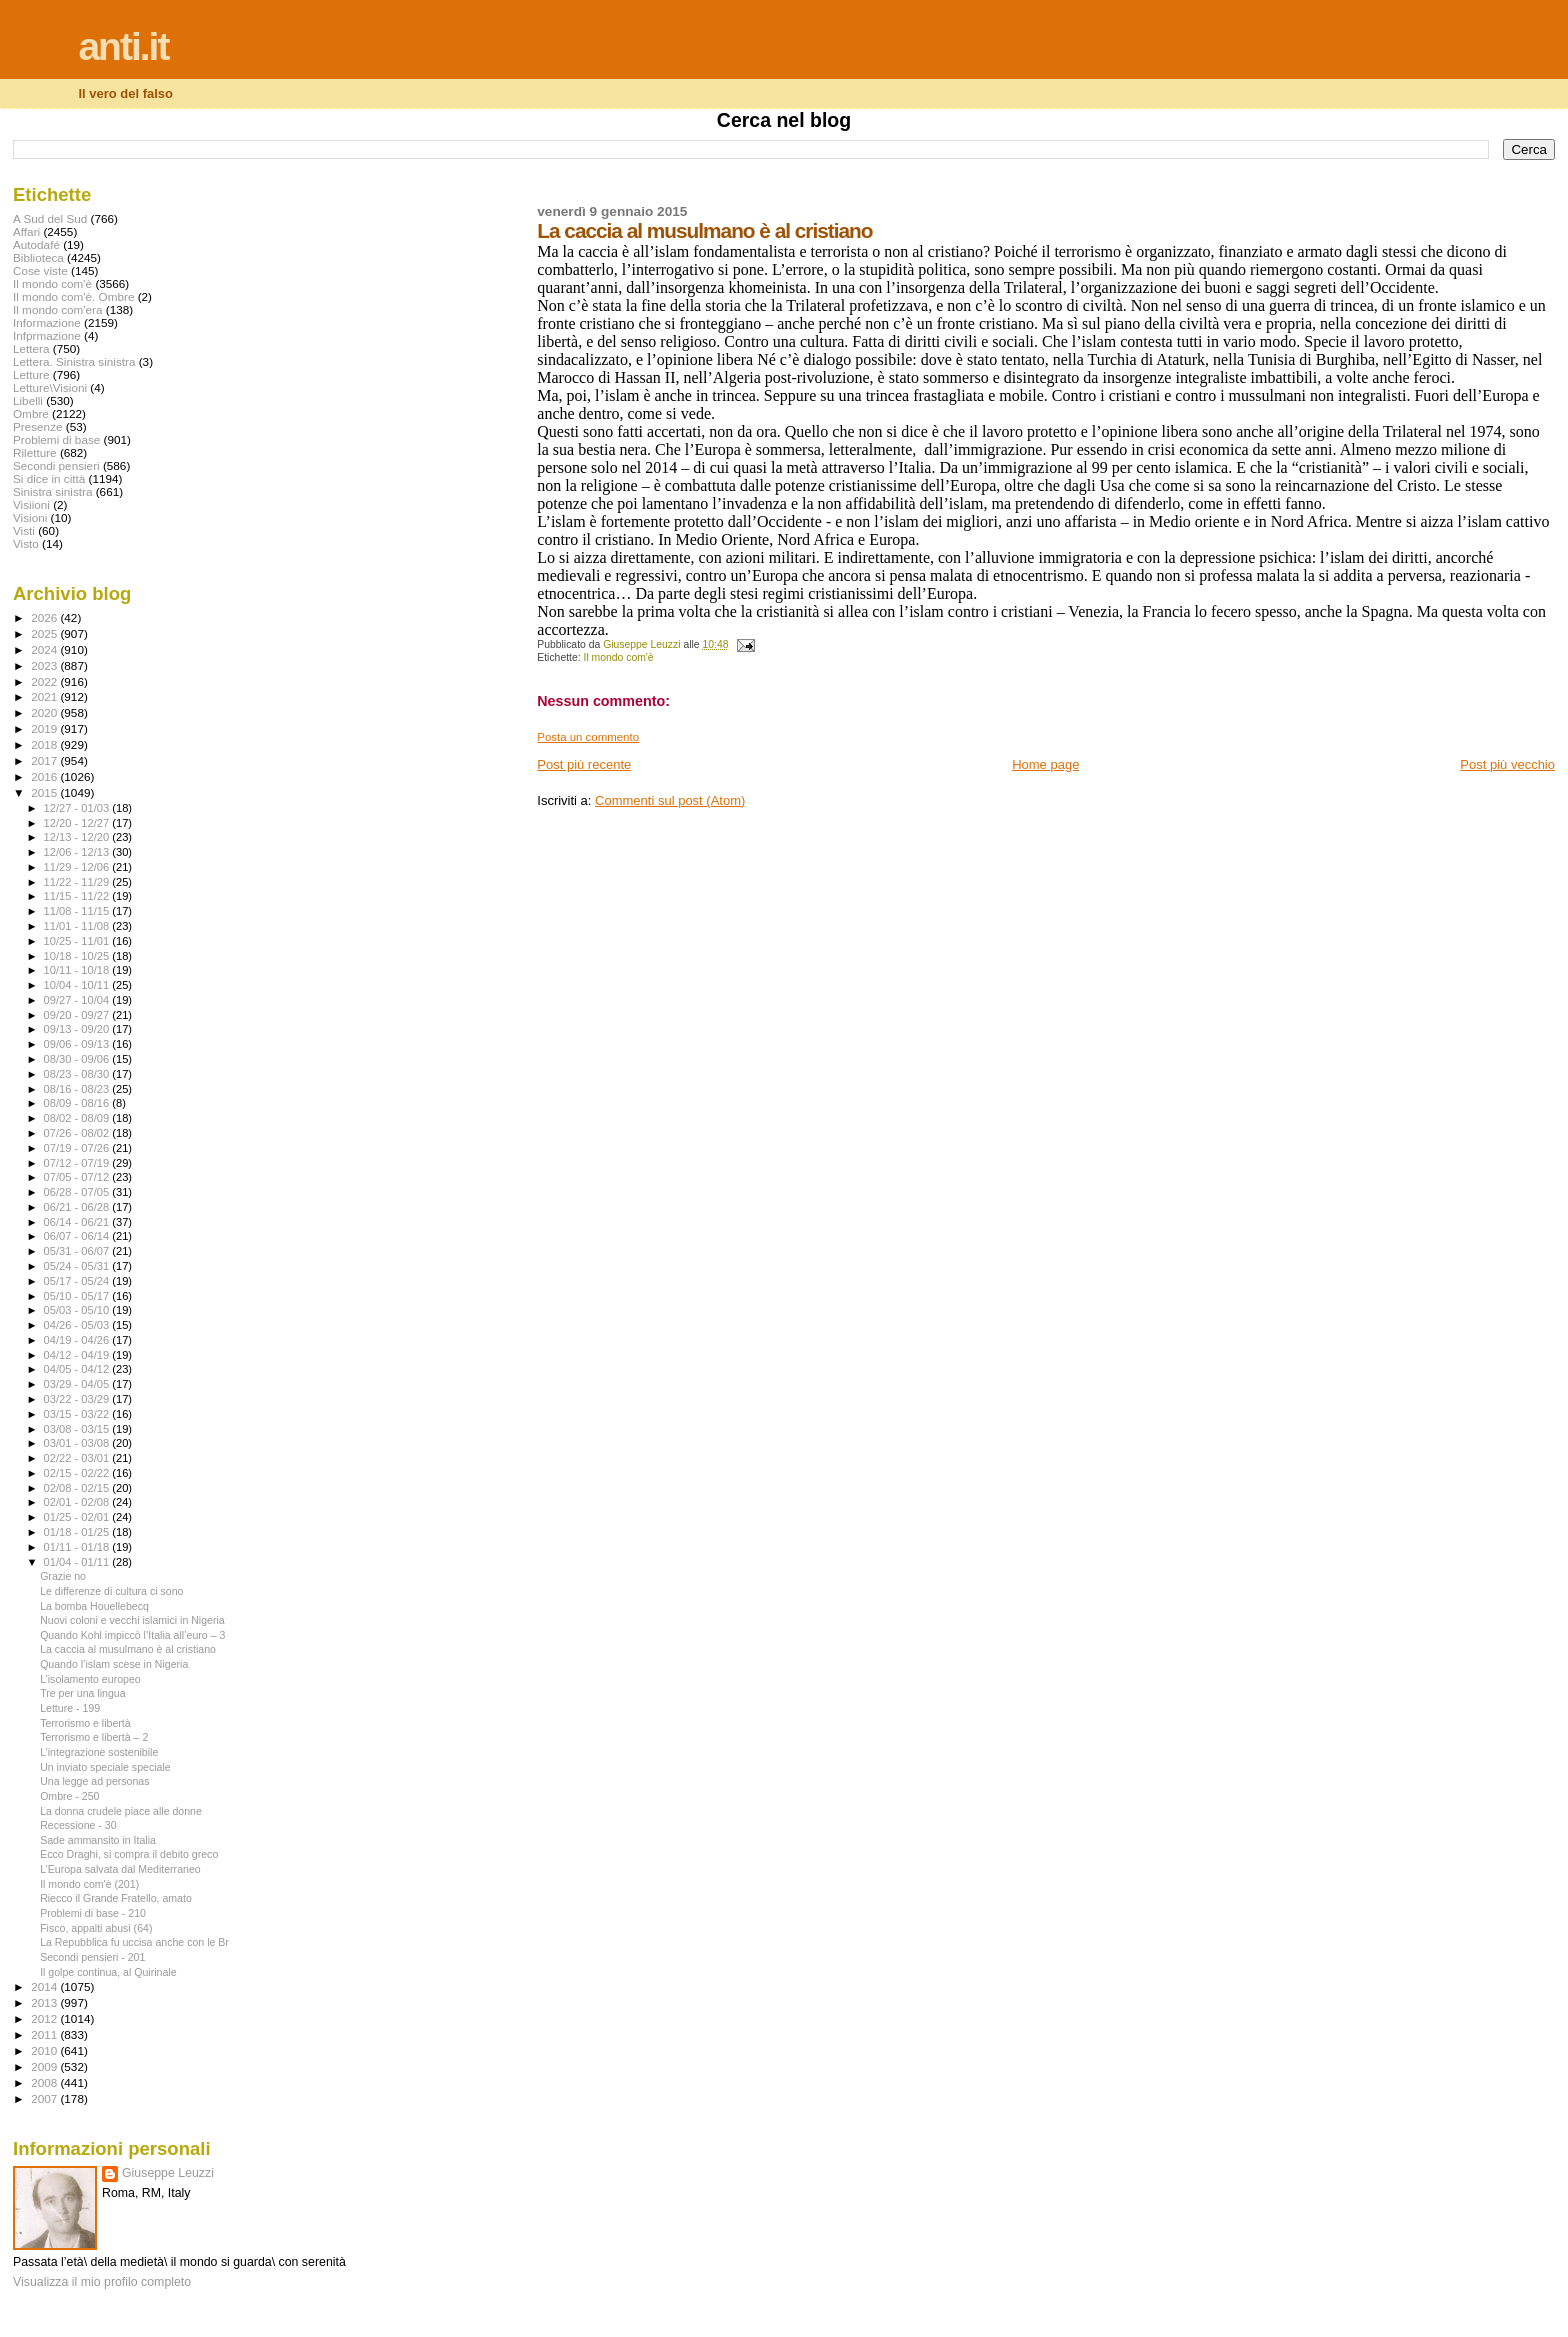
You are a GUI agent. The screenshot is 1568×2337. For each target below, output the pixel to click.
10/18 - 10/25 (78, 956)
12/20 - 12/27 (78, 823)
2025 (45, 633)
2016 (45, 776)
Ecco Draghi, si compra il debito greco (129, 1854)
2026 (45, 617)
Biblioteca (38, 257)
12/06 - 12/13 (78, 852)
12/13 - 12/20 (78, 837)
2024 (45, 649)
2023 (45, 665)
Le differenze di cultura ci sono (111, 1591)
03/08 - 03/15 (78, 1429)
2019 (45, 728)
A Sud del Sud (50, 218)
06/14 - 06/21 (78, 1222)
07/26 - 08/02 (78, 1133)
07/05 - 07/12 (78, 1177)
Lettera (31, 348)
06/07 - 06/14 (78, 1236)
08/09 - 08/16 (78, 1103)
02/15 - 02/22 (78, 1473)
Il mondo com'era (58, 309)
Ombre (31, 413)
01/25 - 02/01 (78, 1517)
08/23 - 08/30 (78, 1074)
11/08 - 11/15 (78, 911)
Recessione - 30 (78, 1825)
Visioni (30, 517)
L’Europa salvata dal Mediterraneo (120, 1869)
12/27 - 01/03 (78, 808)
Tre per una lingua (82, 1693)
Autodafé (36, 244)
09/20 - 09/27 (78, 1015)
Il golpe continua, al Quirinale (108, 1972)
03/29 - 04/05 (78, 1384)
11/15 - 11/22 (78, 896)
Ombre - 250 (69, 1796)
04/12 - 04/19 (78, 1355)
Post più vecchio (1507, 764)
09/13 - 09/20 (78, 1029)
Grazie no (63, 1576)
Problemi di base (56, 439)
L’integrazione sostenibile (99, 1752)
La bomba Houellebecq (94, 1606)
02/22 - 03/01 (78, 1458)
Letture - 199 (70, 1708)
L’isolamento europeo (90, 1679)
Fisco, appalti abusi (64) (96, 1928)
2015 (45, 792)
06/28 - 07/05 (78, 1192)
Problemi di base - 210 (93, 1913)
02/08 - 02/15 (78, 1488)
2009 (45, 2066)
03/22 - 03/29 (78, 1399)
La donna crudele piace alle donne (121, 1811)
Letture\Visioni (50, 387)
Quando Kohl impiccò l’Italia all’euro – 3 (132, 1635)
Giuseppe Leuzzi (168, 2173)
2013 (45, 2002)
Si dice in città (49, 478)
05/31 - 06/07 (78, 1251)
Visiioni (31, 504)
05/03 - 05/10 (78, 1310)
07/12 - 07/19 (78, 1163)
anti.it (123, 46)
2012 (45, 2018)
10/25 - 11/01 (78, 941)
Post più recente (584, 764)
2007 (45, 2098)
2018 (45, 744)
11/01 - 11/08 (78, 926)
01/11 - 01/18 (78, 1547)
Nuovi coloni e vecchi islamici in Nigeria (132, 1620)
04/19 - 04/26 (78, 1340)
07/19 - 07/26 (78, 1148)
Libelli (28, 400)
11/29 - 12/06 (78, 867)
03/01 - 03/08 (78, 1443)
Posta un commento (588, 737)
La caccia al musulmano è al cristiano (128, 1649)
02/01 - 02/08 (78, 1502)
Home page (1045, 764)
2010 (45, 2050)
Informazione (47, 322)
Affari (26, 231)
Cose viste (40, 270)
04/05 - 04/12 (78, 1369)
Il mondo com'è (619, 657)
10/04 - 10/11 (78, 985)
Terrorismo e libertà (85, 1723)
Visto (26, 543)
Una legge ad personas (94, 1781)
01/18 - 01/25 (78, 1532)
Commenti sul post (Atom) (670, 800)
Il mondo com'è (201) (89, 1884)
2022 (45, 681)
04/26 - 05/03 (78, 1325)
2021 (45, 696)
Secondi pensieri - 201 (92, 1957)
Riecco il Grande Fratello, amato (116, 1898)
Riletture (35, 452)
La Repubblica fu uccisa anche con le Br (134, 1942)
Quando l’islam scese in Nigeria (114, 1664)
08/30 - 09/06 (78, 1059)
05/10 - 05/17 (78, 1296)
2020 (45, 712)
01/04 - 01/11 (78, 1562)
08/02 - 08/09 (78, 1118)
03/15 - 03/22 (78, 1414)
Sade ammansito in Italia (98, 1840)
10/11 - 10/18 (78, 970)
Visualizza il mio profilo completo (102, 2282)
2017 (45, 760)
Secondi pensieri (56, 465)
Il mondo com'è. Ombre (73, 296)
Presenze (38, 426)
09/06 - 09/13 (78, 1044)
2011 (45, 2034)
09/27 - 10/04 (78, 1000)
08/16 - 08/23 (78, 1089)
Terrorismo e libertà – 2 (94, 1737)
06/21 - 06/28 (78, 1207)
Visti (24, 530)
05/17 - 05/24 (78, 1281)
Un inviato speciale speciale (105, 1767)
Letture (31, 374)
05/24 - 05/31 (78, 1266)
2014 (45, 1986)
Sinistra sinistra (52, 491)
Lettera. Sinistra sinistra (74, 361)
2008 (45, 2082)
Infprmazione (47, 335)
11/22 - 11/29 (78, 882)
